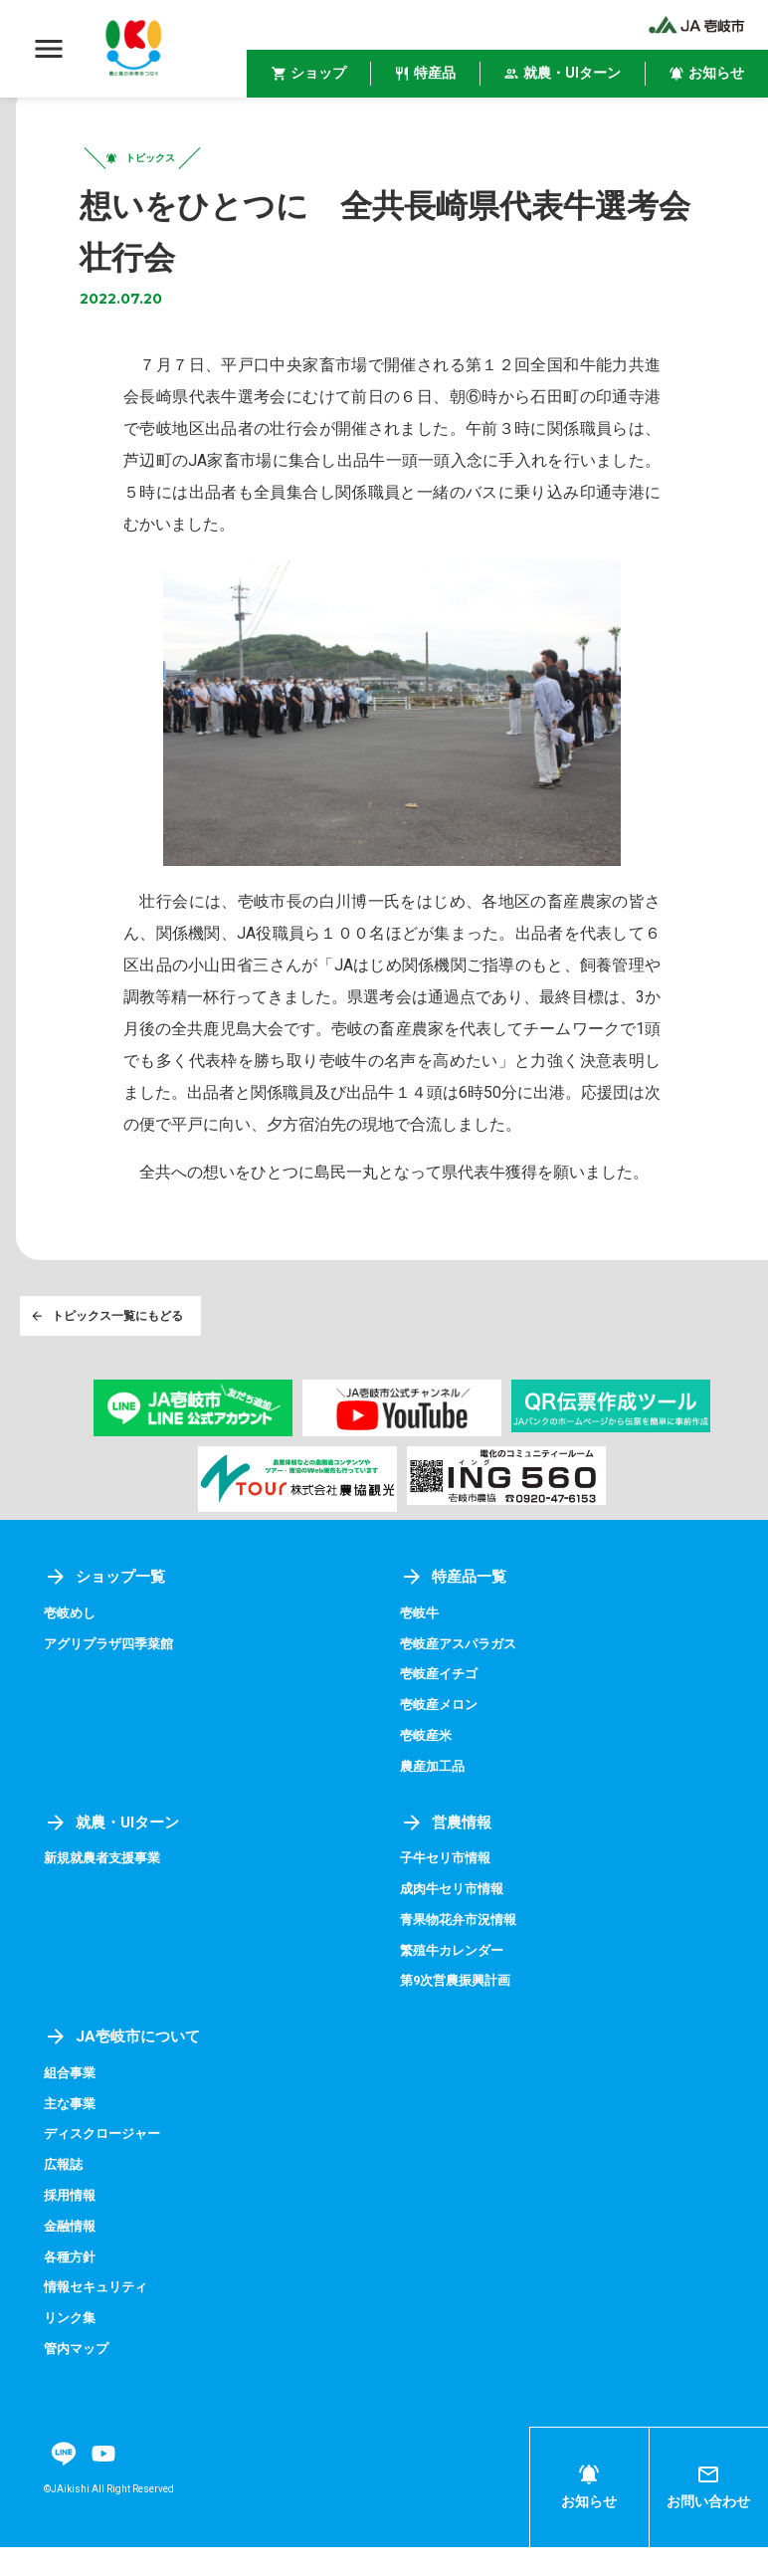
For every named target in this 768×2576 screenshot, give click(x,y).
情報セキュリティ (99, 2317)
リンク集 (71, 2347)
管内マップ (78, 2378)
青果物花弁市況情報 (462, 1953)
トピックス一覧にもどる (109, 1350)
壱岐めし (71, 1650)
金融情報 (71, 2256)
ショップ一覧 (107, 1614)
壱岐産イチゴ (441, 1711)
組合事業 (71, 2105)
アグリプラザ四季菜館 (113, 1680)
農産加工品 (435, 1802)
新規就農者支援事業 (106, 1893)
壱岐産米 (428, 1771)
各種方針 (71, 2287)
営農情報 (447, 1856)
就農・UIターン (115, 1856)
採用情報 (71, 2227)
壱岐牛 (421, 1650)
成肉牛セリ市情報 (455, 1923)
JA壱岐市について (125, 2069)
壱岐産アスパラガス (462, 1680)
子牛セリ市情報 (448, 1893)
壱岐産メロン (441, 1741)
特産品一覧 (455, 1614)
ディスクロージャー (106, 2166)
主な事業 (71, 2136)
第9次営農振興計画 (459, 2014)
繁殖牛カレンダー (455, 1984)
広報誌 (65, 2196)
